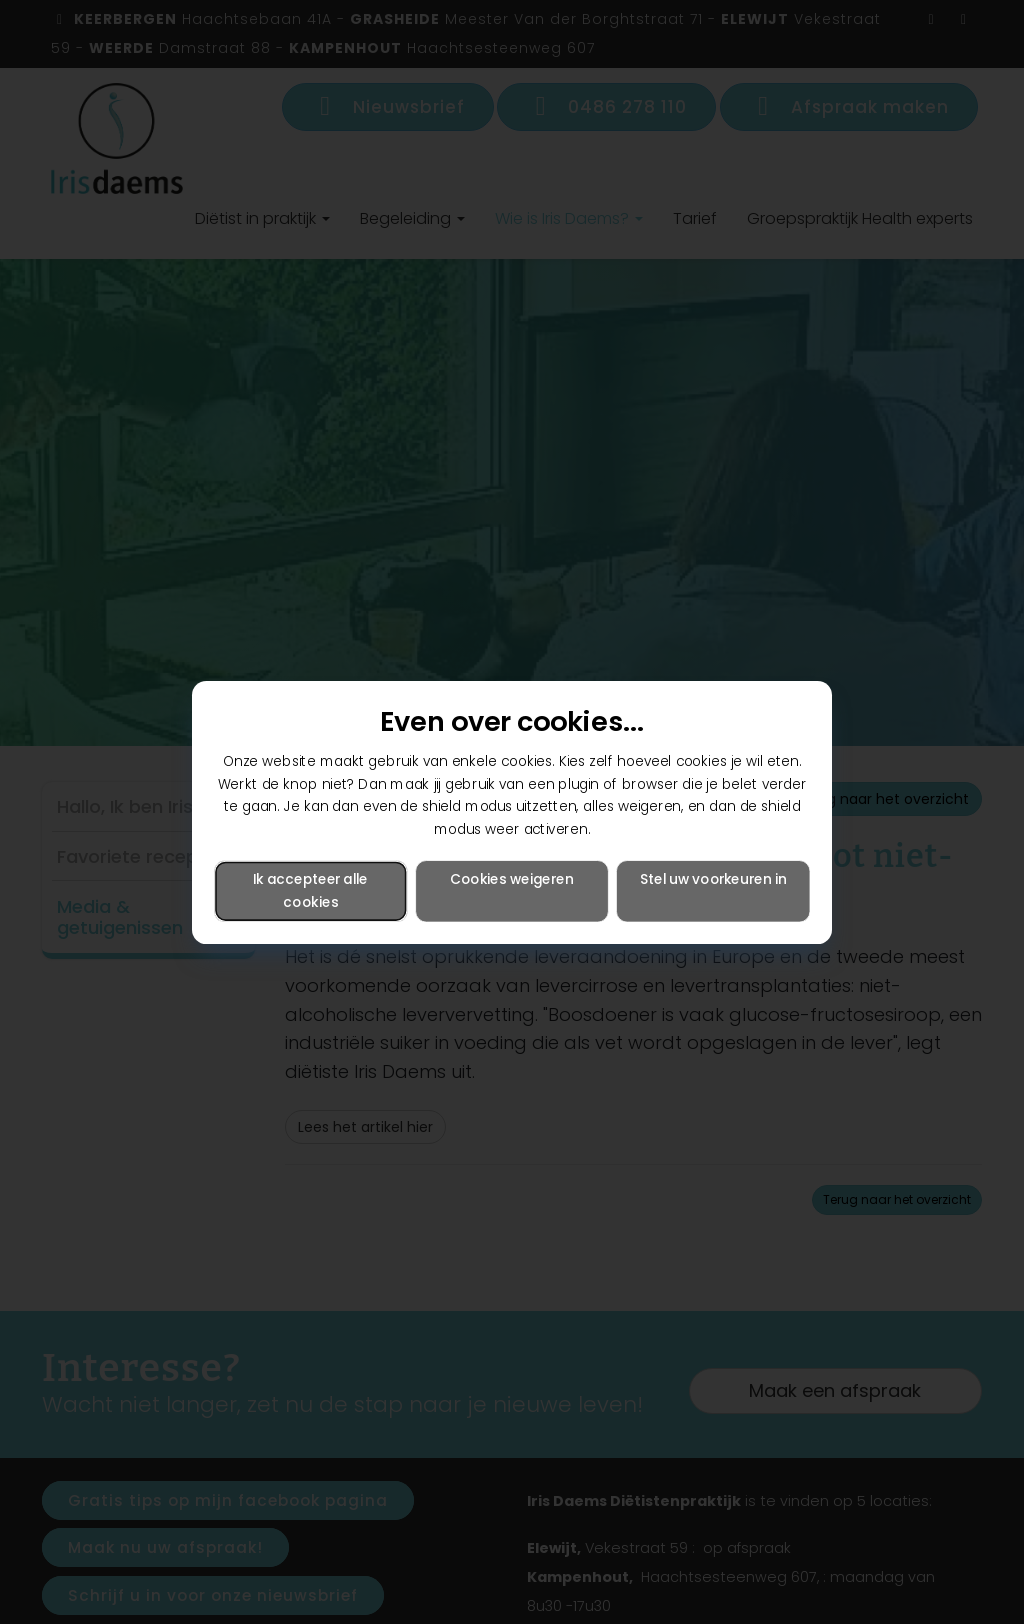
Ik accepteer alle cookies (310, 890)
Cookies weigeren (511, 878)
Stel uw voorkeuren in (713, 878)
